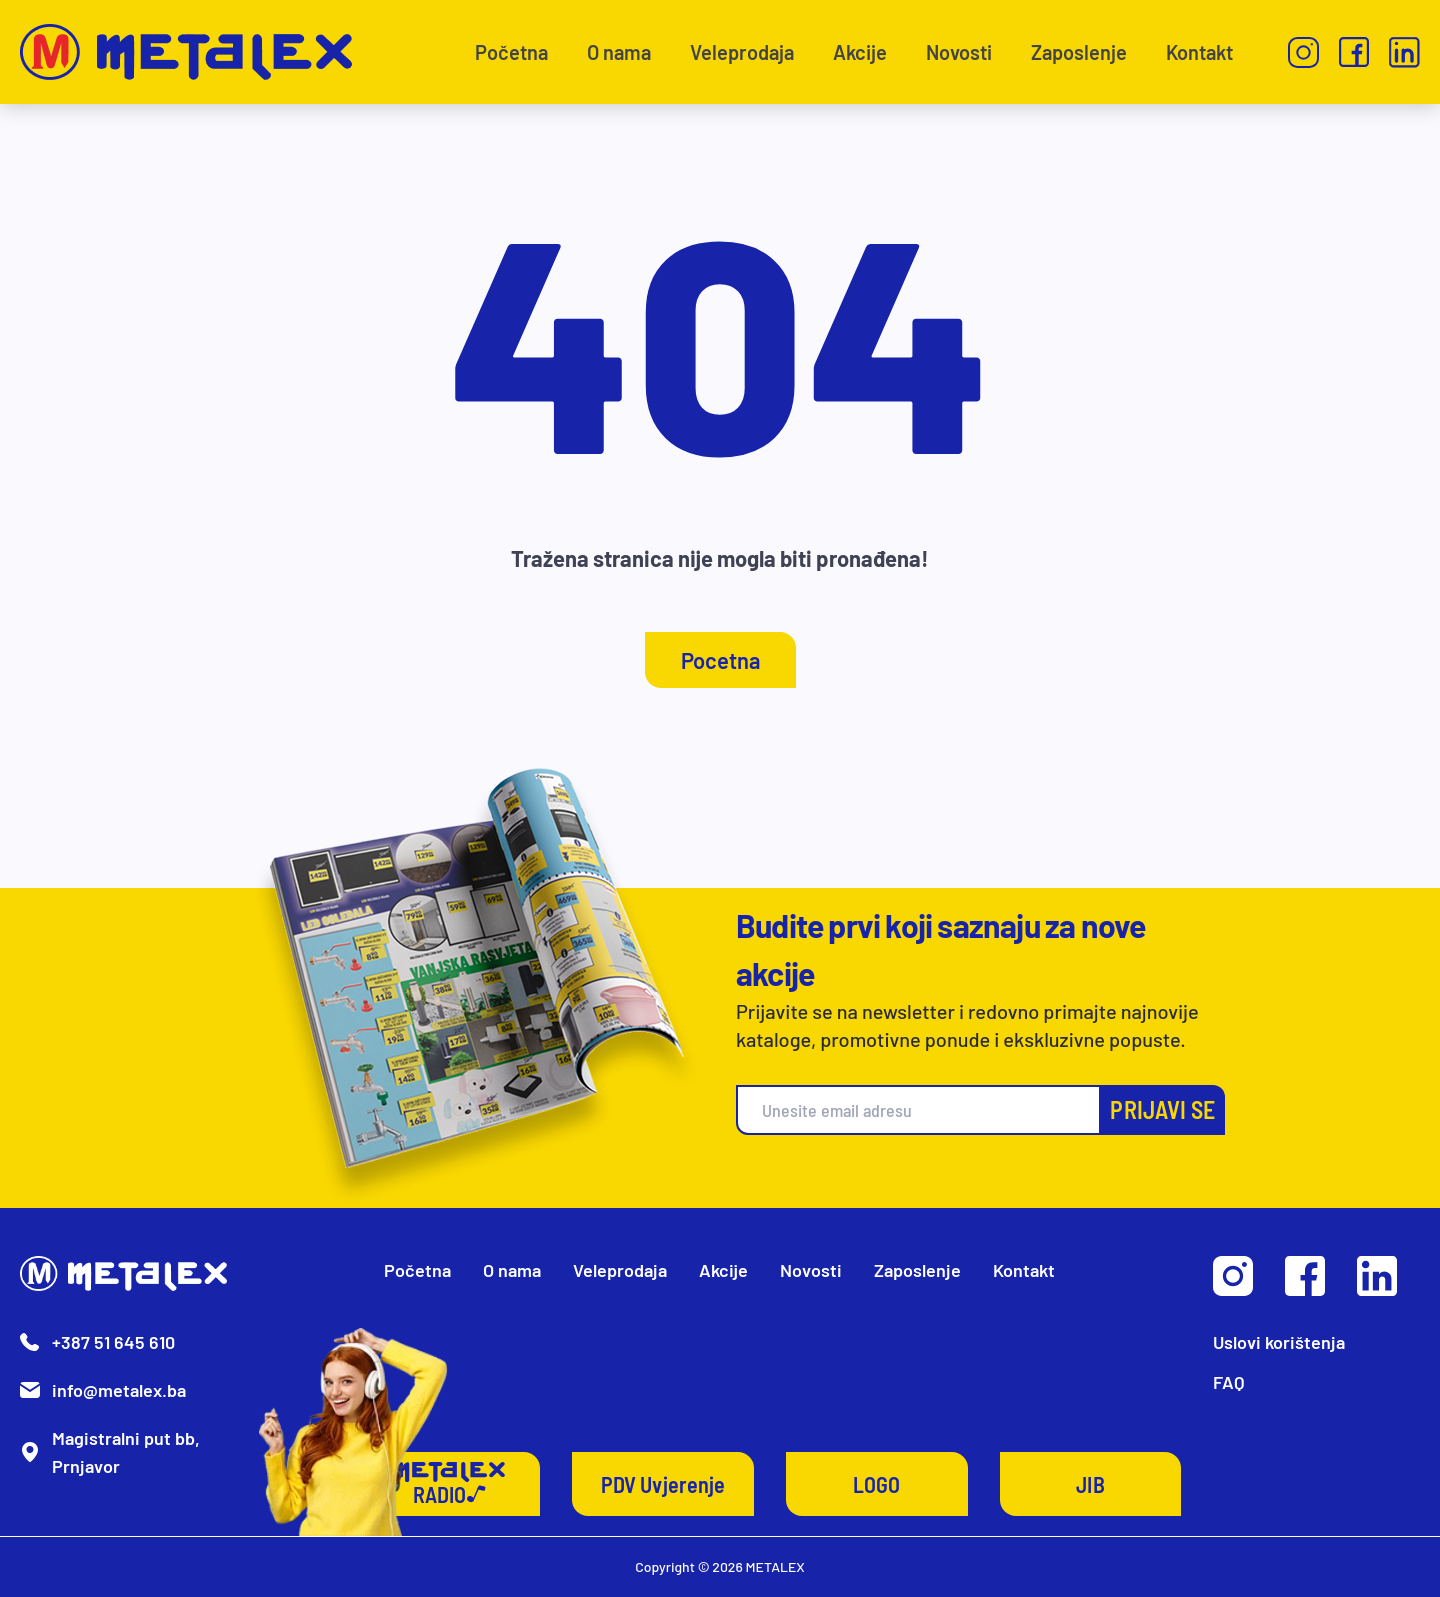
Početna (511, 52)
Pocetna (720, 660)
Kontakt (1199, 52)
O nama (619, 52)
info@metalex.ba (119, 1390)
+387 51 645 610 (113, 1342)
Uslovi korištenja (1279, 1342)
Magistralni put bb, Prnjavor (126, 1452)
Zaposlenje (1079, 52)
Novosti (959, 52)
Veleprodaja (742, 52)
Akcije (860, 52)
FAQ (1229, 1382)
